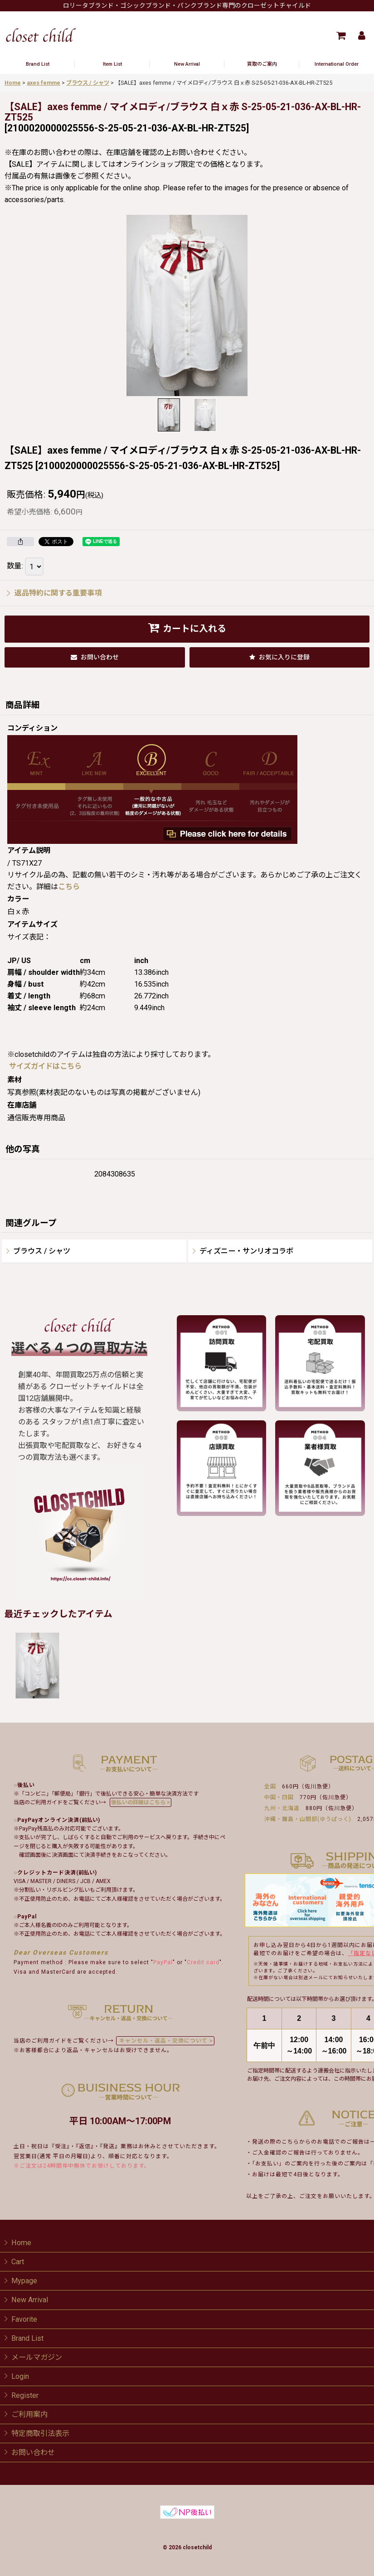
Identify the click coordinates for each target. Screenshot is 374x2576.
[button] (169, 414)
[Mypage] (361, 35)
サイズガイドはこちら (45, 1066)
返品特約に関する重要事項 (54, 593)
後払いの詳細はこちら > (140, 1802)
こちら (69, 886)
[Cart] (340, 35)
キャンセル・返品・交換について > (165, 2041)
